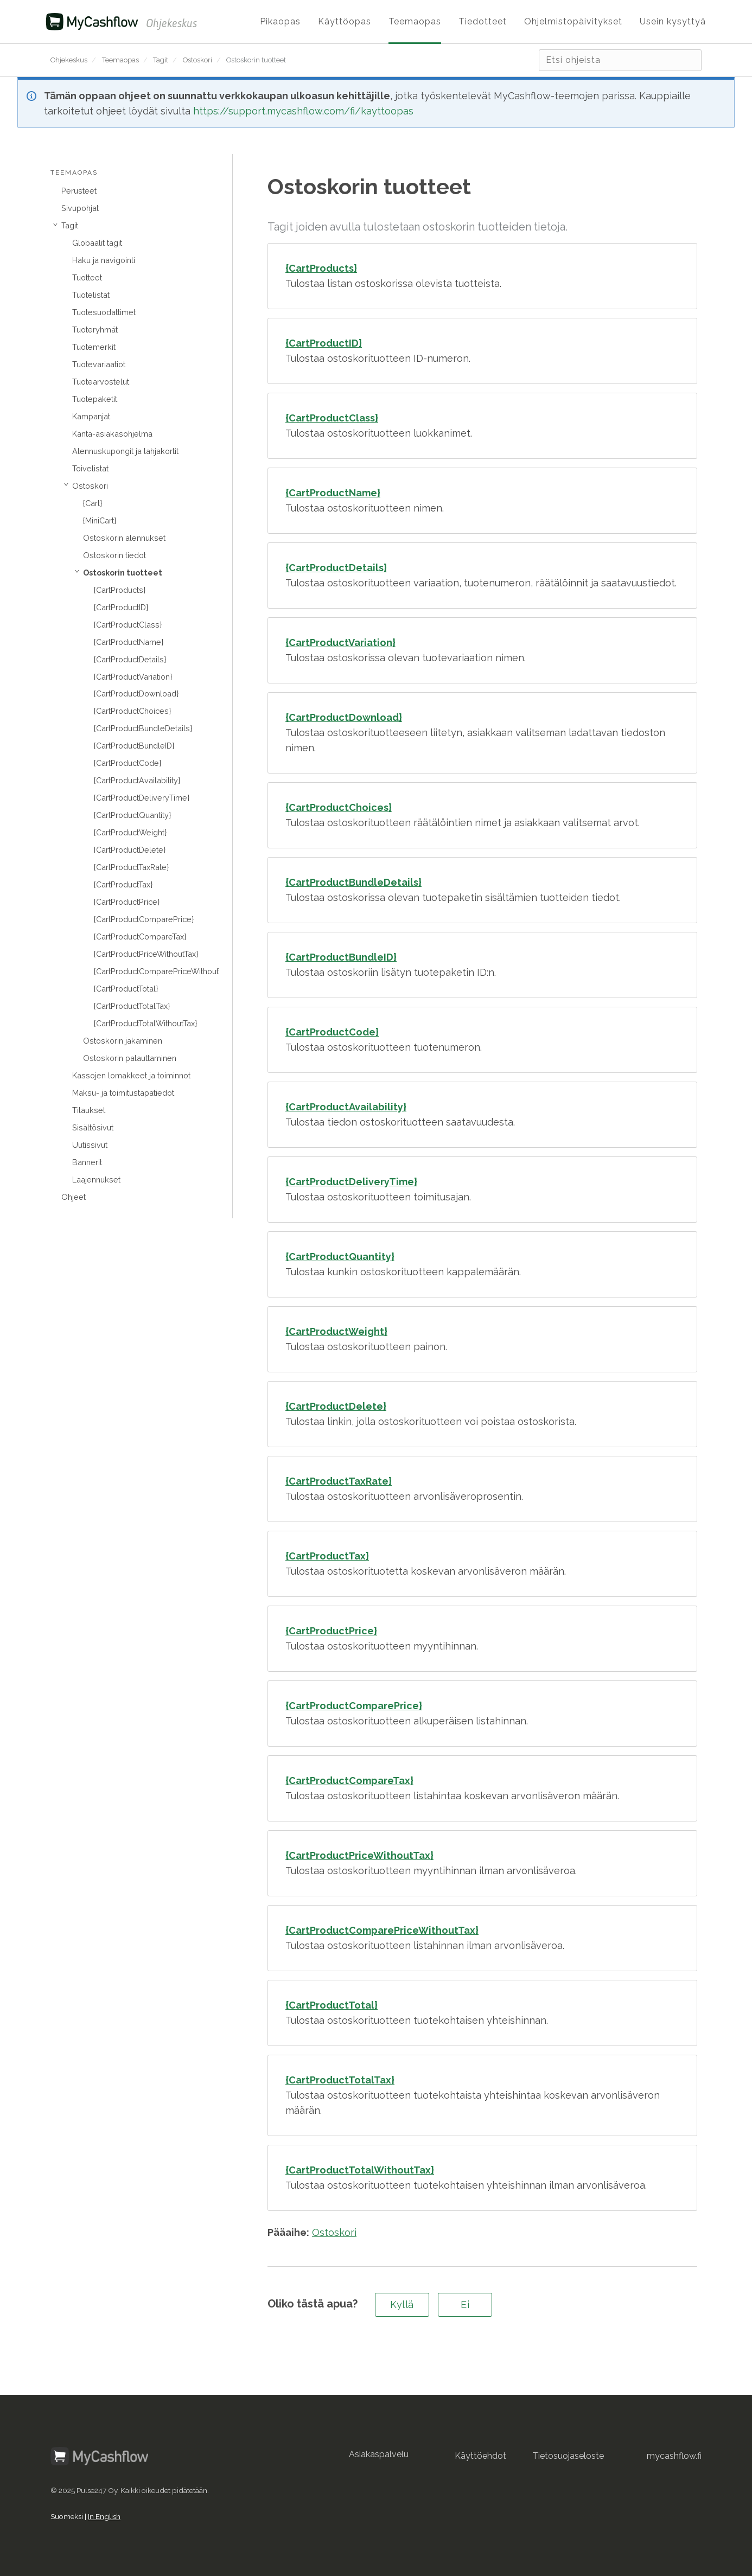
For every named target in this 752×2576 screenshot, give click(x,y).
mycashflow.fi (674, 2456)
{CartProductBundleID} (134, 745)
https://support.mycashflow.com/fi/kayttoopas (303, 111)
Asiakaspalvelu (379, 2454)
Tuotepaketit (94, 399)
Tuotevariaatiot (98, 364)
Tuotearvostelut (100, 381)
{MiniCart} (99, 520)
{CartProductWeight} (130, 832)
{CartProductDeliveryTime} (141, 797)
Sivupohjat (80, 208)
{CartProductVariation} (133, 676)
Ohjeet (73, 1196)
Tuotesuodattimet (104, 312)
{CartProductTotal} (126, 988)
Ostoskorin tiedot (114, 555)
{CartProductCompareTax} (140, 936)
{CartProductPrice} (127, 901)
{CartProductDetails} (130, 659)
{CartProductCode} (127, 763)
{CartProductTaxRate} (131, 867)
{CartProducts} (119, 590)
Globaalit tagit (97, 242)
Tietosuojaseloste (568, 2456)
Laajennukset (96, 1179)
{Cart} (92, 503)
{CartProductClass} (128, 624)
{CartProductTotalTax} (132, 1006)
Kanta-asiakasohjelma (112, 433)
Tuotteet (87, 277)
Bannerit (87, 1162)
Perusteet (79, 190)
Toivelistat (90, 468)
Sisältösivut (92, 1127)
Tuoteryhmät (95, 329)
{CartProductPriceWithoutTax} (146, 953)
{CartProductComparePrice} (144, 919)
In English (104, 2516)
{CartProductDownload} (136, 693)
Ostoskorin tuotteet (256, 60)
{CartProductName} (128, 642)
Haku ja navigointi (103, 260)
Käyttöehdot (480, 2456)
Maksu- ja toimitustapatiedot (123, 1092)
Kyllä (402, 2304)
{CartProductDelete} (129, 849)
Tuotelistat (91, 294)
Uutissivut (89, 1144)
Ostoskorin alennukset (124, 537)
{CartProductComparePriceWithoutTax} (156, 971)
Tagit (160, 60)
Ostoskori (197, 60)
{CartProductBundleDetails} (143, 728)
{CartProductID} (121, 607)
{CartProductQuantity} (132, 815)
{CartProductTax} (123, 884)
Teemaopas (120, 60)
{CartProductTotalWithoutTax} (145, 1023)
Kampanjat (91, 416)
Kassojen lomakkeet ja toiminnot (131, 1075)
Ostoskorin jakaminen (122, 1040)
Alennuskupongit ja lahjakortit (125, 451)
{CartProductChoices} (132, 710)
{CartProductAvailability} (137, 780)
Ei (465, 2304)
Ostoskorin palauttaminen (129, 1058)
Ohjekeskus (68, 60)
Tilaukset (88, 1110)
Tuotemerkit (94, 346)
